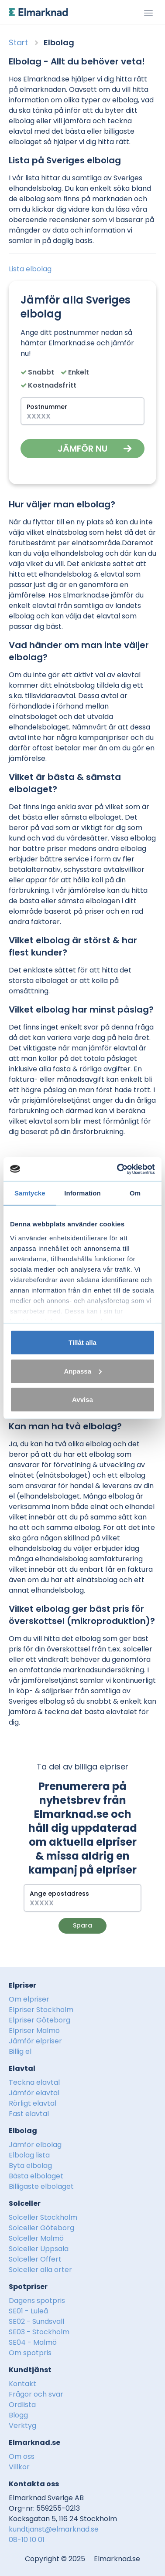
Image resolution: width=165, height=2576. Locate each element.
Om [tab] (135, 1193)
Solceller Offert (35, 2259)
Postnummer (47, 406)
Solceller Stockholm (43, 2217)
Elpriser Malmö (34, 2031)
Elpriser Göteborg (39, 2020)
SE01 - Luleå (28, 2311)
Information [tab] (82, 1193)
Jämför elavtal (34, 2093)
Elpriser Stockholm (41, 2010)
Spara (82, 1925)
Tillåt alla (82, 1342)
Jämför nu (82, 448)
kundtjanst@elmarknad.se (54, 2529)
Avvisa (82, 1399)
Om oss (21, 2456)
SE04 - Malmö (33, 2342)
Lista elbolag (30, 269)
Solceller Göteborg (41, 2228)
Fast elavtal (29, 2114)
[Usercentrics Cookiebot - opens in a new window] (118, 1169)
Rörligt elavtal (32, 2103)
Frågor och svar (36, 2394)
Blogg (18, 2415)
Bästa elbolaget (36, 2176)
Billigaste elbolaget (41, 2186)
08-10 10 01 (27, 2540)
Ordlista (22, 2405)
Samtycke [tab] (29, 1193)
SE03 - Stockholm (39, 2332)
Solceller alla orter (40, 2270)
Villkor (19, 2467)
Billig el (20, 2051)
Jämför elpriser (35, 2041)
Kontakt (22, 2384)
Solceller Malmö (36, 2238)
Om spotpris (30, 2353)
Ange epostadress (59, 1893)
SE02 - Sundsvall (36, 2321)
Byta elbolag (30, 2166)
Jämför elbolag (35, 2145)
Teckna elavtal (34, 2082)
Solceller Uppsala (39, 2249)
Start (18, 42)
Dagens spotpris (37, 2301)
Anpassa (83, 1370)
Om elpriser (29, 1999)
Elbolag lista (29, 2155)
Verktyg (22, 2426)
